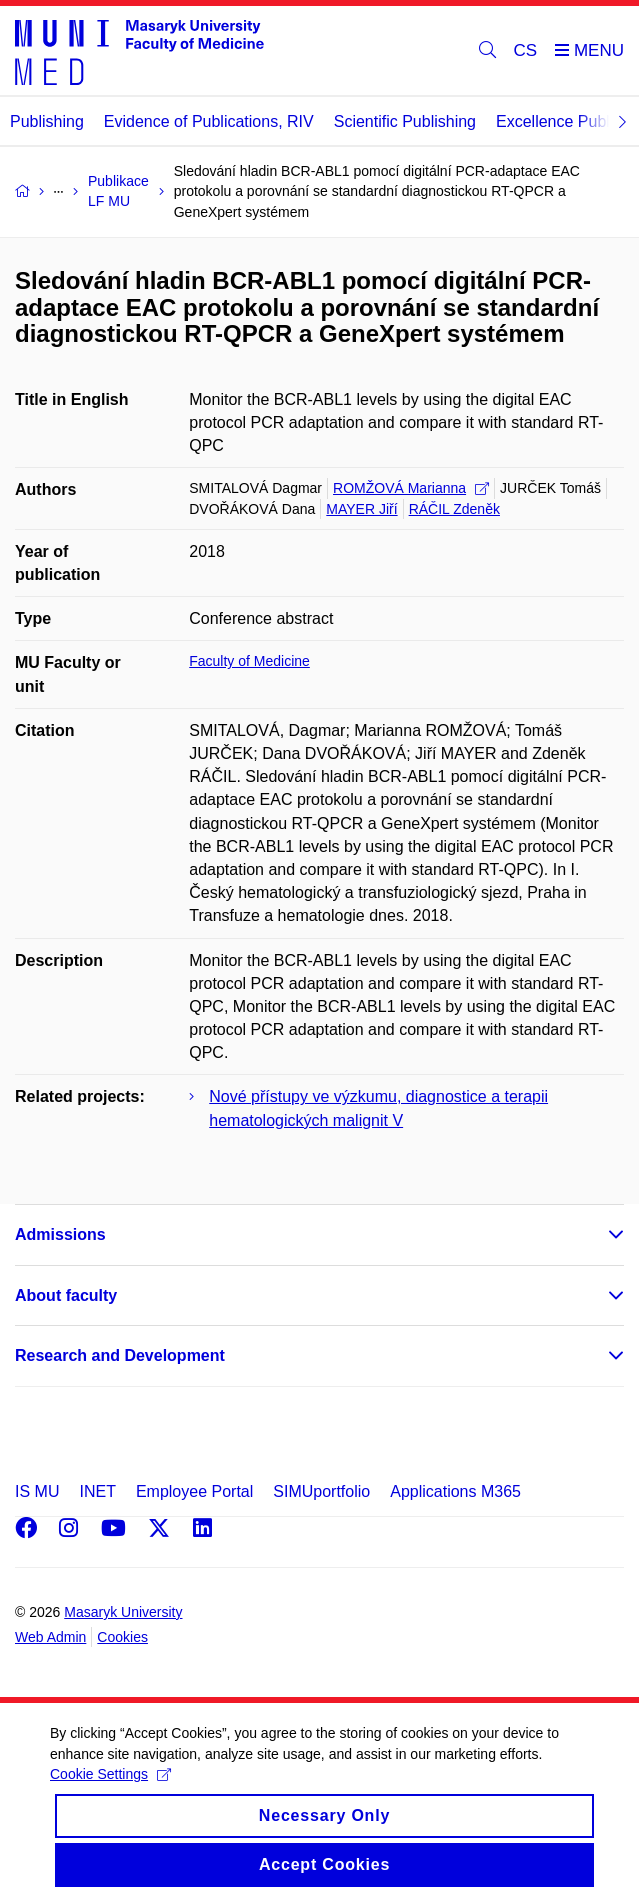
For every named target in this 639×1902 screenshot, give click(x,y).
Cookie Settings (110, 1793)
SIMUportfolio (321, 1491)
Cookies (122, 1637)
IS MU (37, 1491)
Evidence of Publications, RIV (209, 121)
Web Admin (50, 1637)
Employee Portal (194, 1491)
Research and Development (120, 1355)
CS (526, 50)
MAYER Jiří (361, 509)
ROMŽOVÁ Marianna (411, 488)
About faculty (66, 1295)
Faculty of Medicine (249, 661)
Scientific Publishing (405, 121)
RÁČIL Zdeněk (454, 509)
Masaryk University (123, 1612)
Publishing (47, 121)
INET (97, 1491)
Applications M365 (455, 1491)
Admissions (60, 1234)
